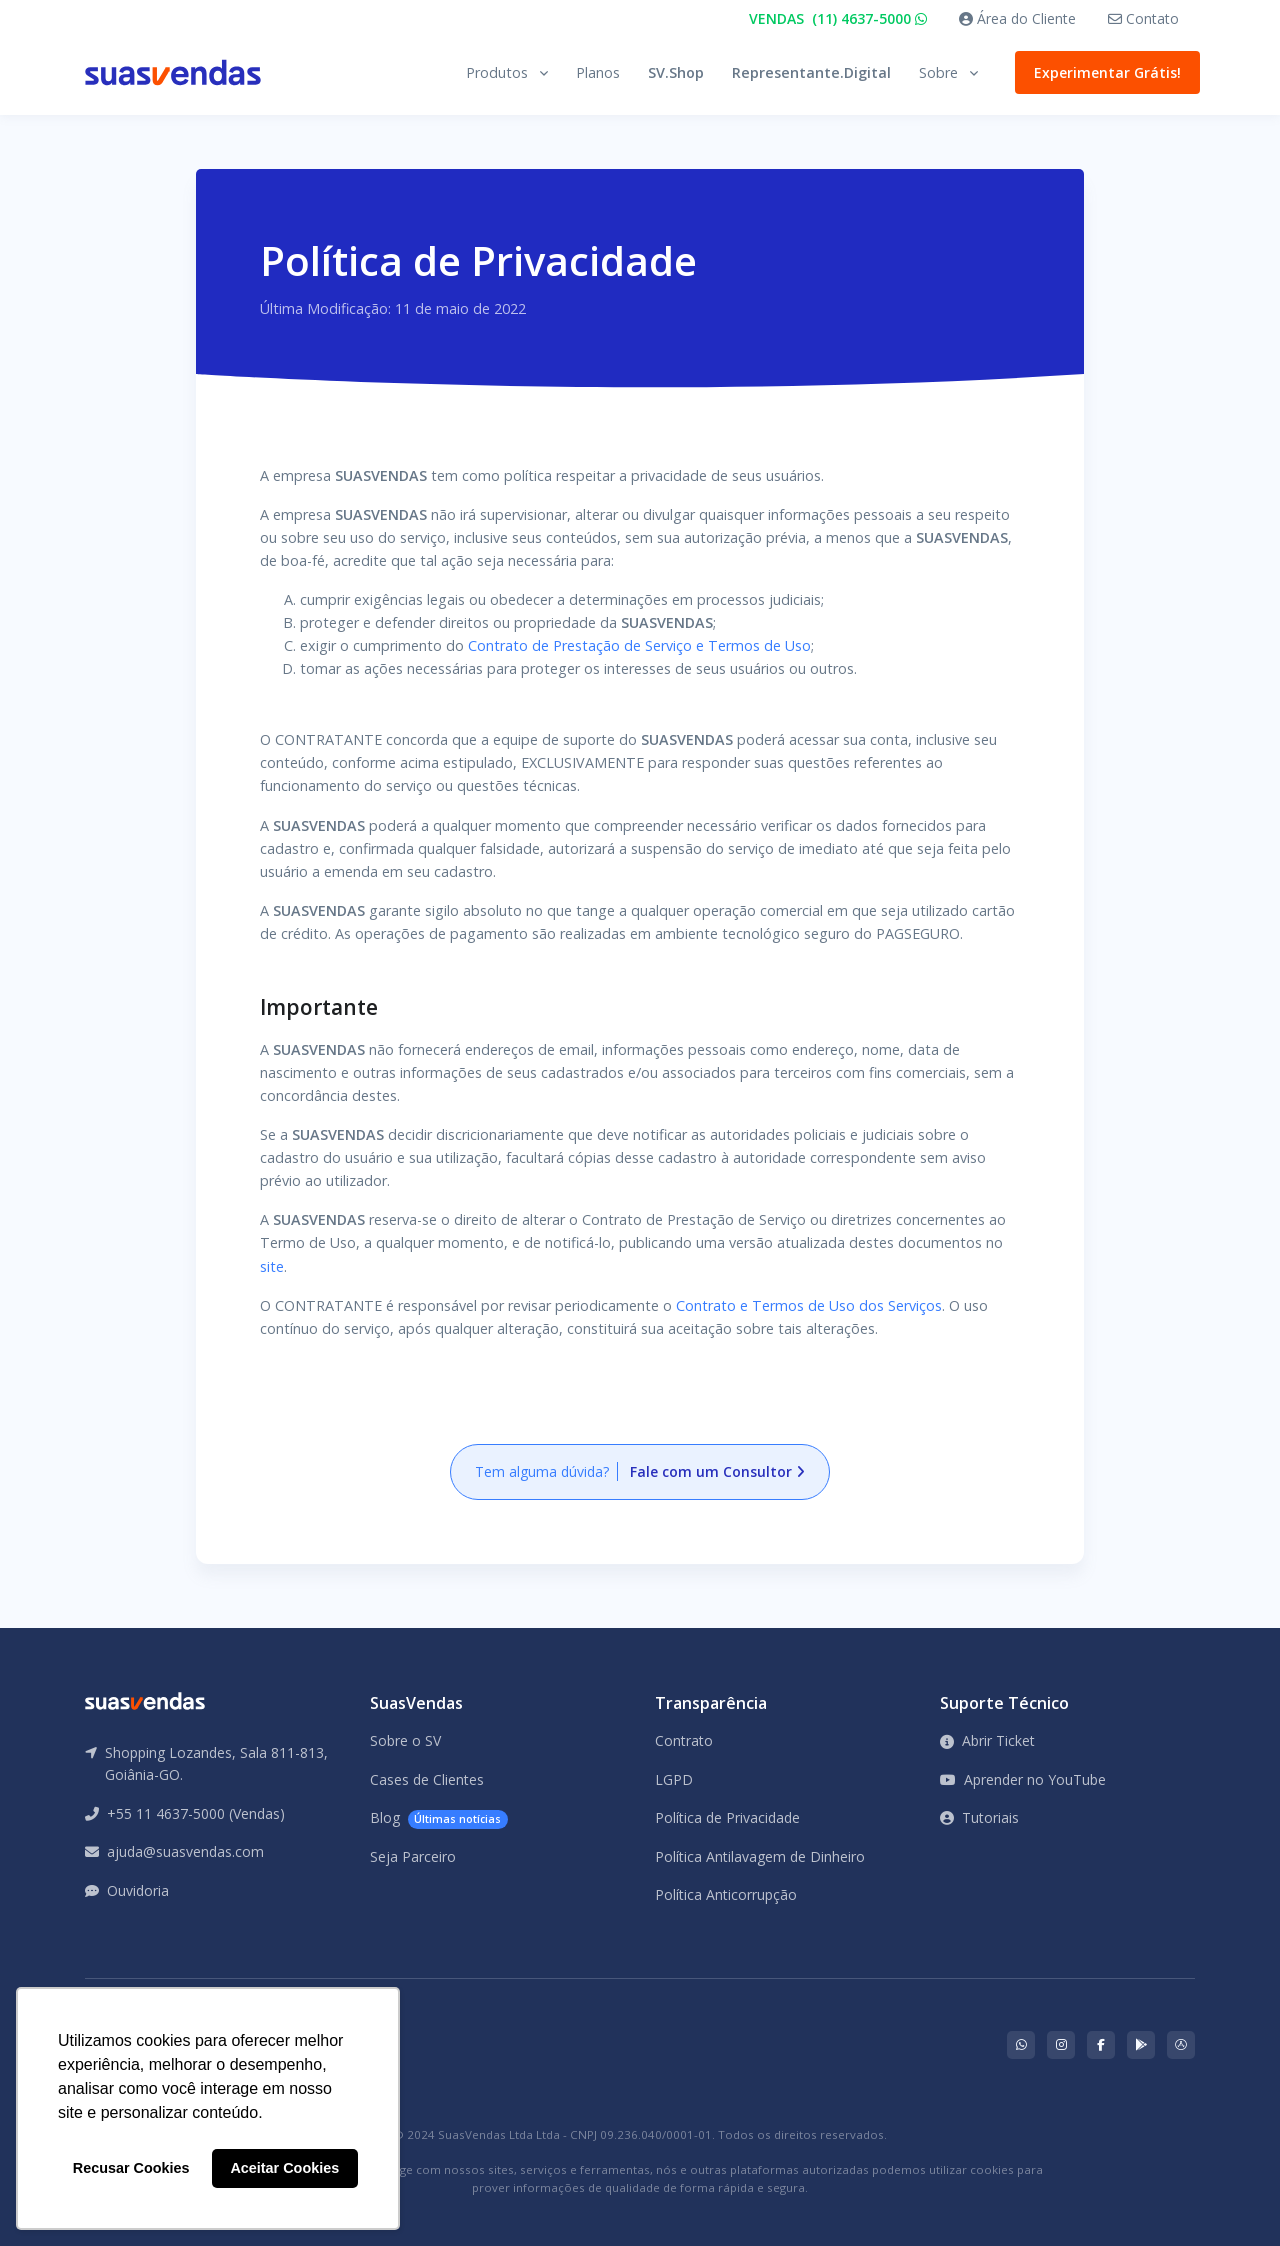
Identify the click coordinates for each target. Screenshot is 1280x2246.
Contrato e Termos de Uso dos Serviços (809, 1305)
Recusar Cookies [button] (131, 2168)
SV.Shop (676, 72)
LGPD (674, 1779)
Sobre (938, 72)
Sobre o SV (405, 1740)
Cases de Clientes (427, 1779)
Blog (439, 1818)
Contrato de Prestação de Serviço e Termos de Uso (639, 645)
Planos (598, 72)
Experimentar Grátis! (1102, 72)
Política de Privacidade (727, 1817)
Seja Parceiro (413, 1856)
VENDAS (838, 18)
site (272, 1266)
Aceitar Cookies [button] (284, 2168)
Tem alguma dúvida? (640, 1471)
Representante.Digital (811, 72)
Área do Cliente (1017, 18)
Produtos (497, 72)
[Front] (173, 72)
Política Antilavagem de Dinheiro (760, 1856)
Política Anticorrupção (726, 1894)
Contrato (684, 1740)
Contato (1143, 18)
